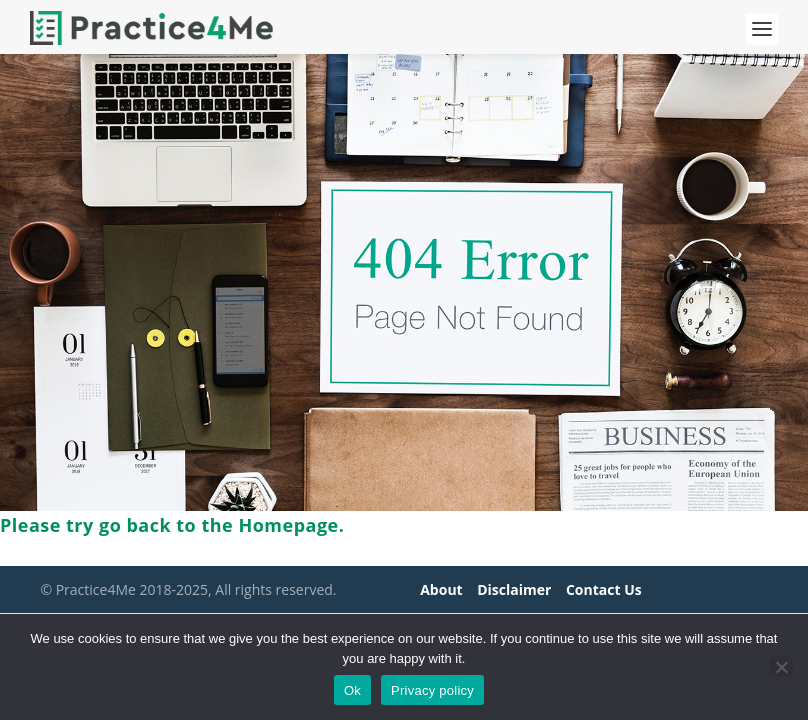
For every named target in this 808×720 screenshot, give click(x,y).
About (441, 589)
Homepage (288, 525)
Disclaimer (514, 589)
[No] (781, 667)
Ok (352, 690)
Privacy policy (432, 690)
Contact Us (604, 589)
